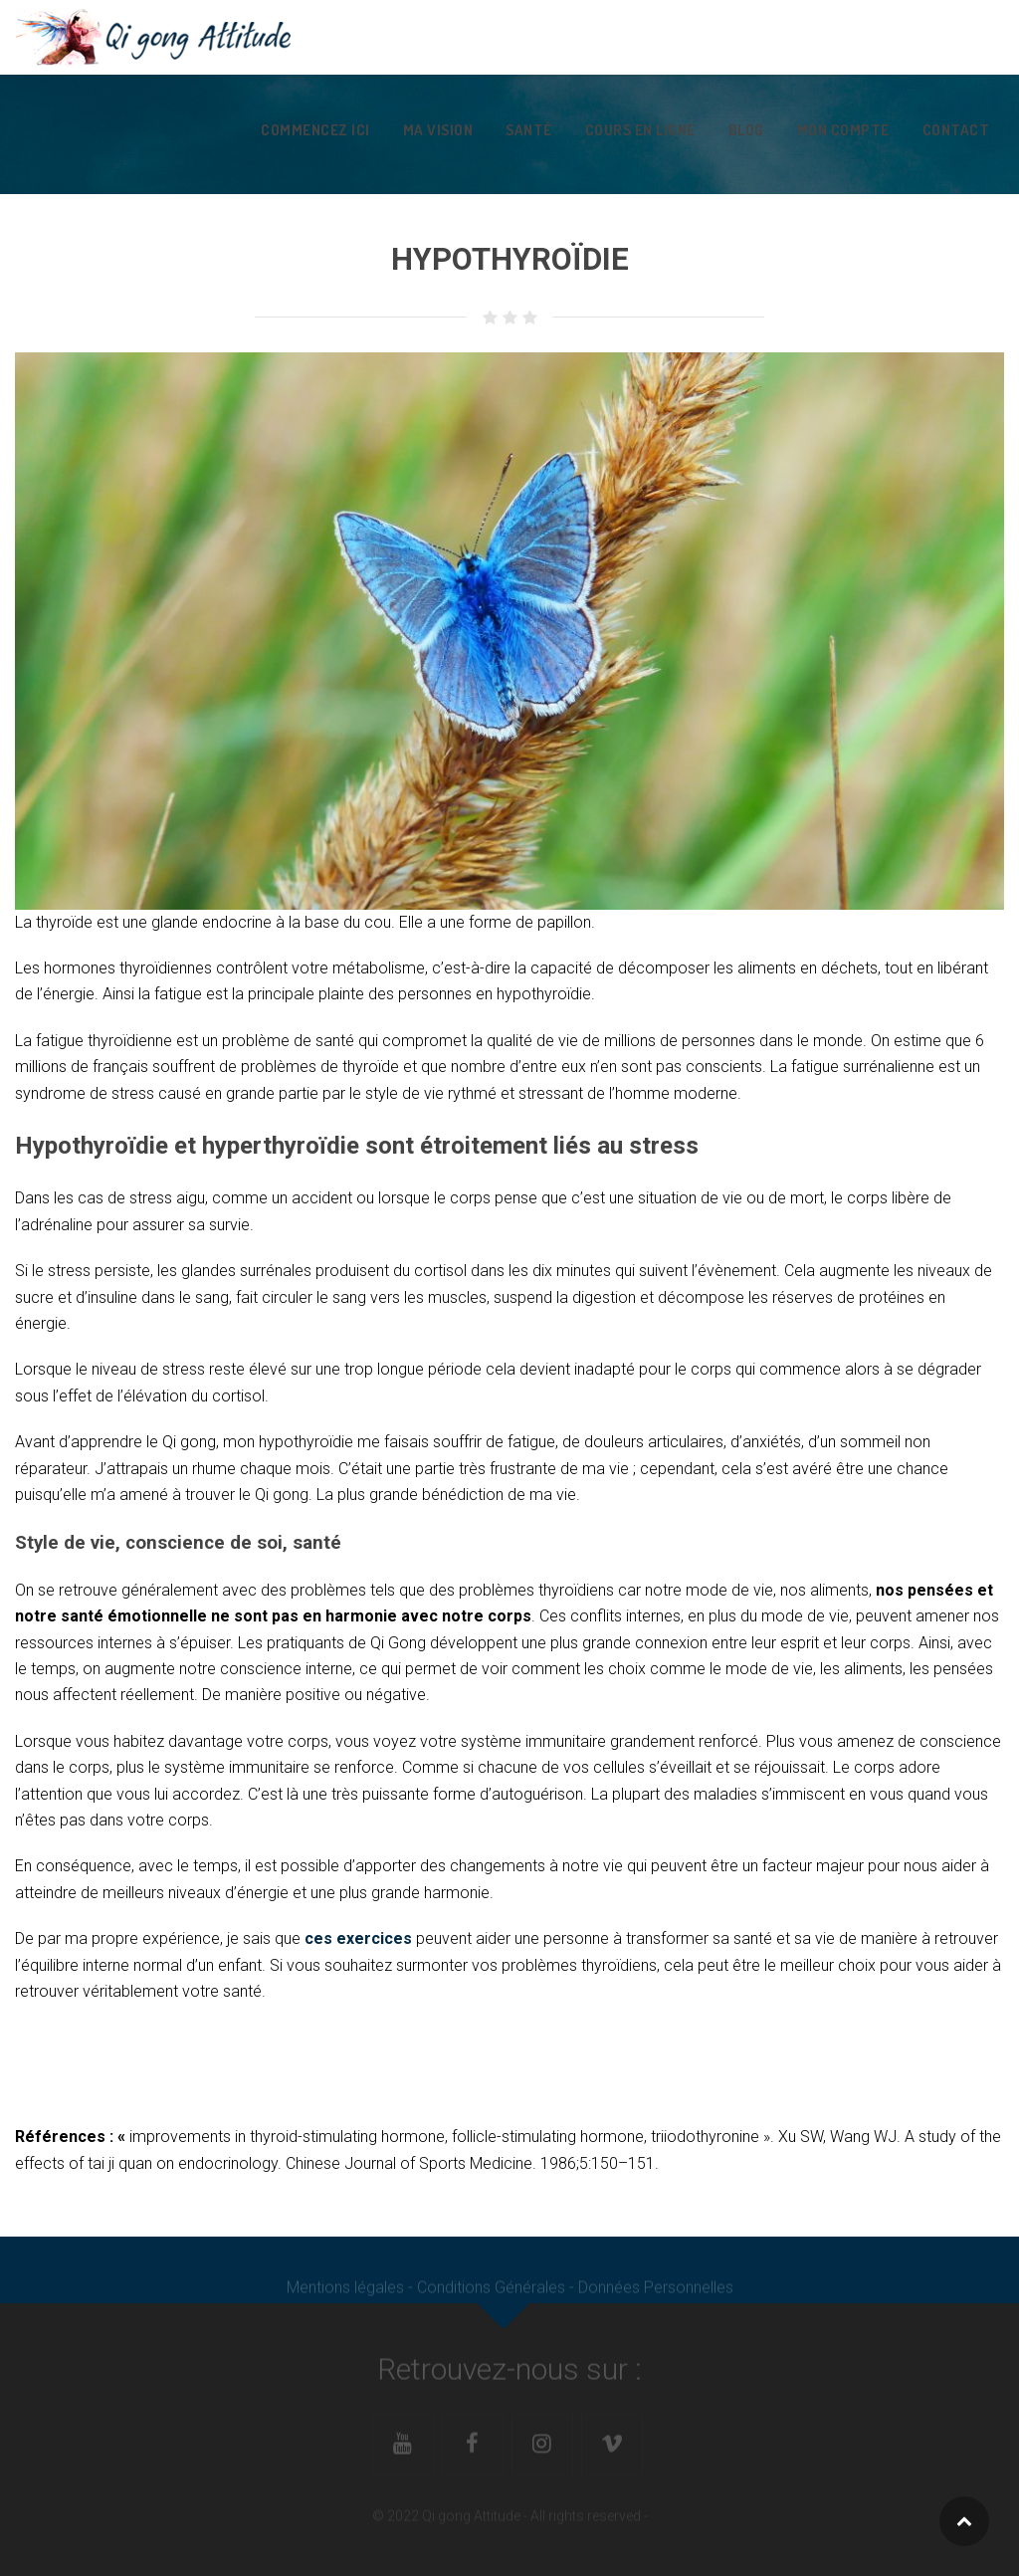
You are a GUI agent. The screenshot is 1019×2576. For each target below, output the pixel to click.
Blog (746, 129)
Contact (956, 129)
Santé (529, 129)
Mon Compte (843, 129)
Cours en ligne (640, 129)
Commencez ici (315, 129)
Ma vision (438, 129)
